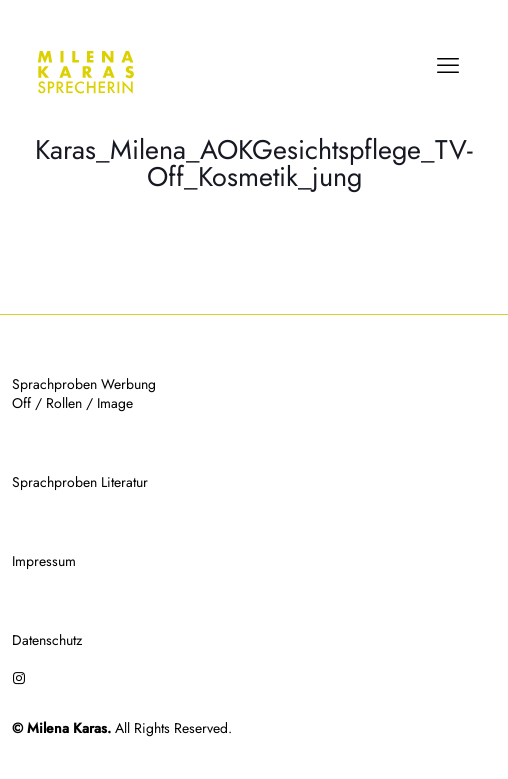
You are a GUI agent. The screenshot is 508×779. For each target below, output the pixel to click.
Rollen (64, 403)
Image (115, 403)
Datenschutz (47, 640)
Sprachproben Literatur (80, 482)
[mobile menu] (448, 65)
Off (21, 403)
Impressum (44, 561)
